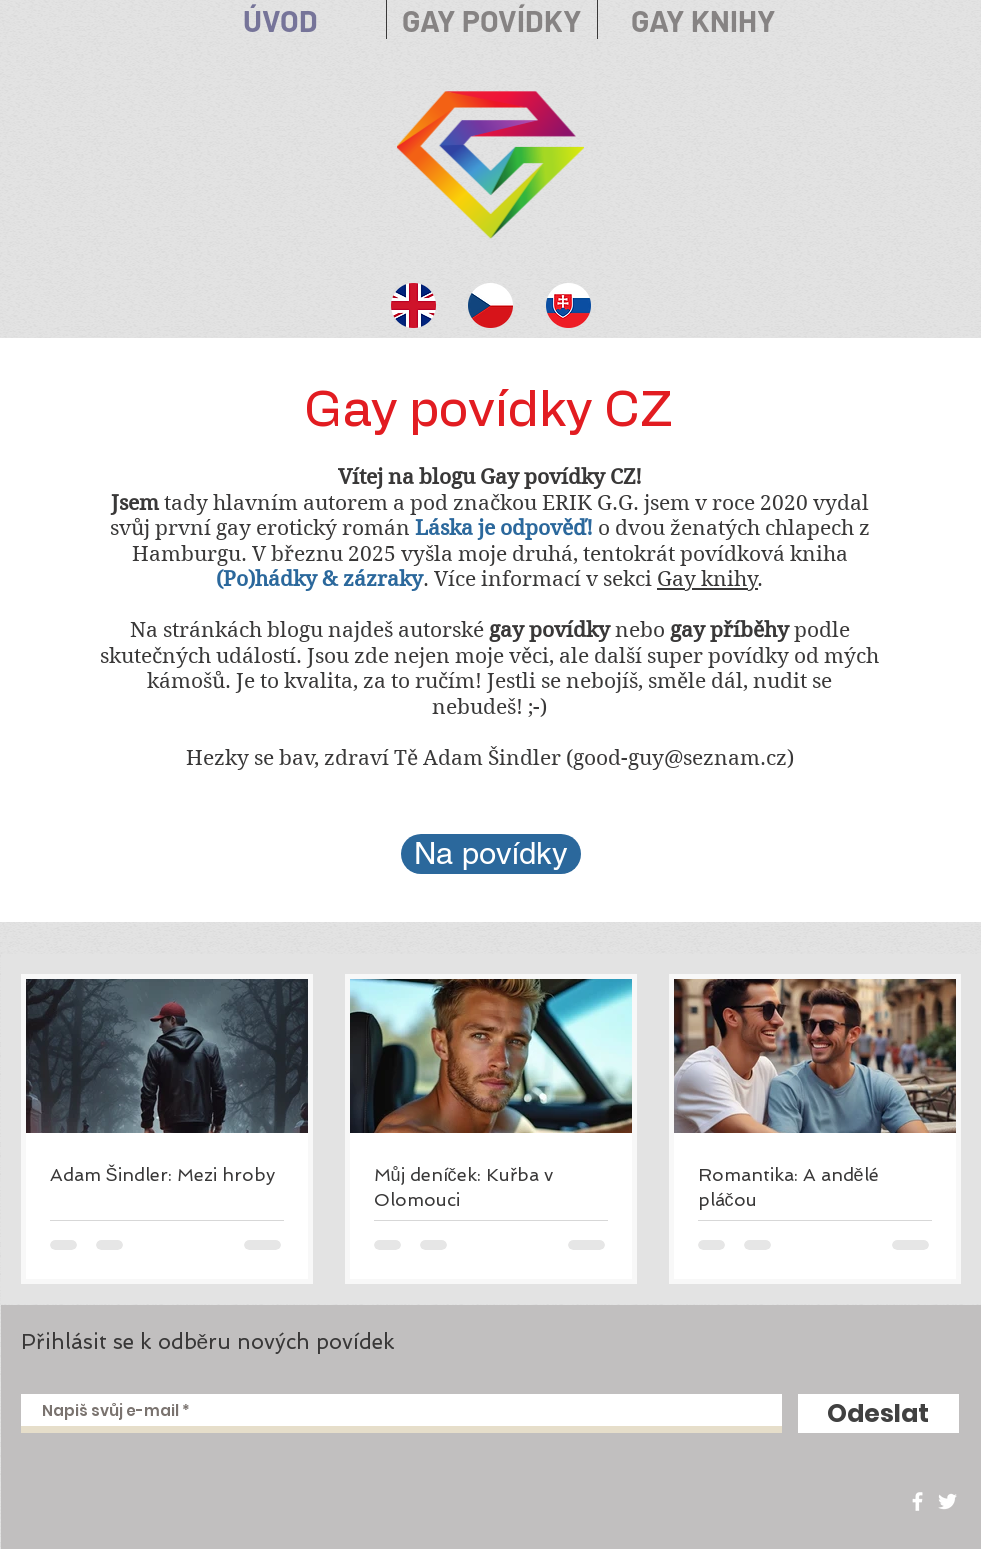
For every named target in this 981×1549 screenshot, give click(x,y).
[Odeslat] (878, 1413)
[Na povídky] (491, 854)
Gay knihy (707, 579)
